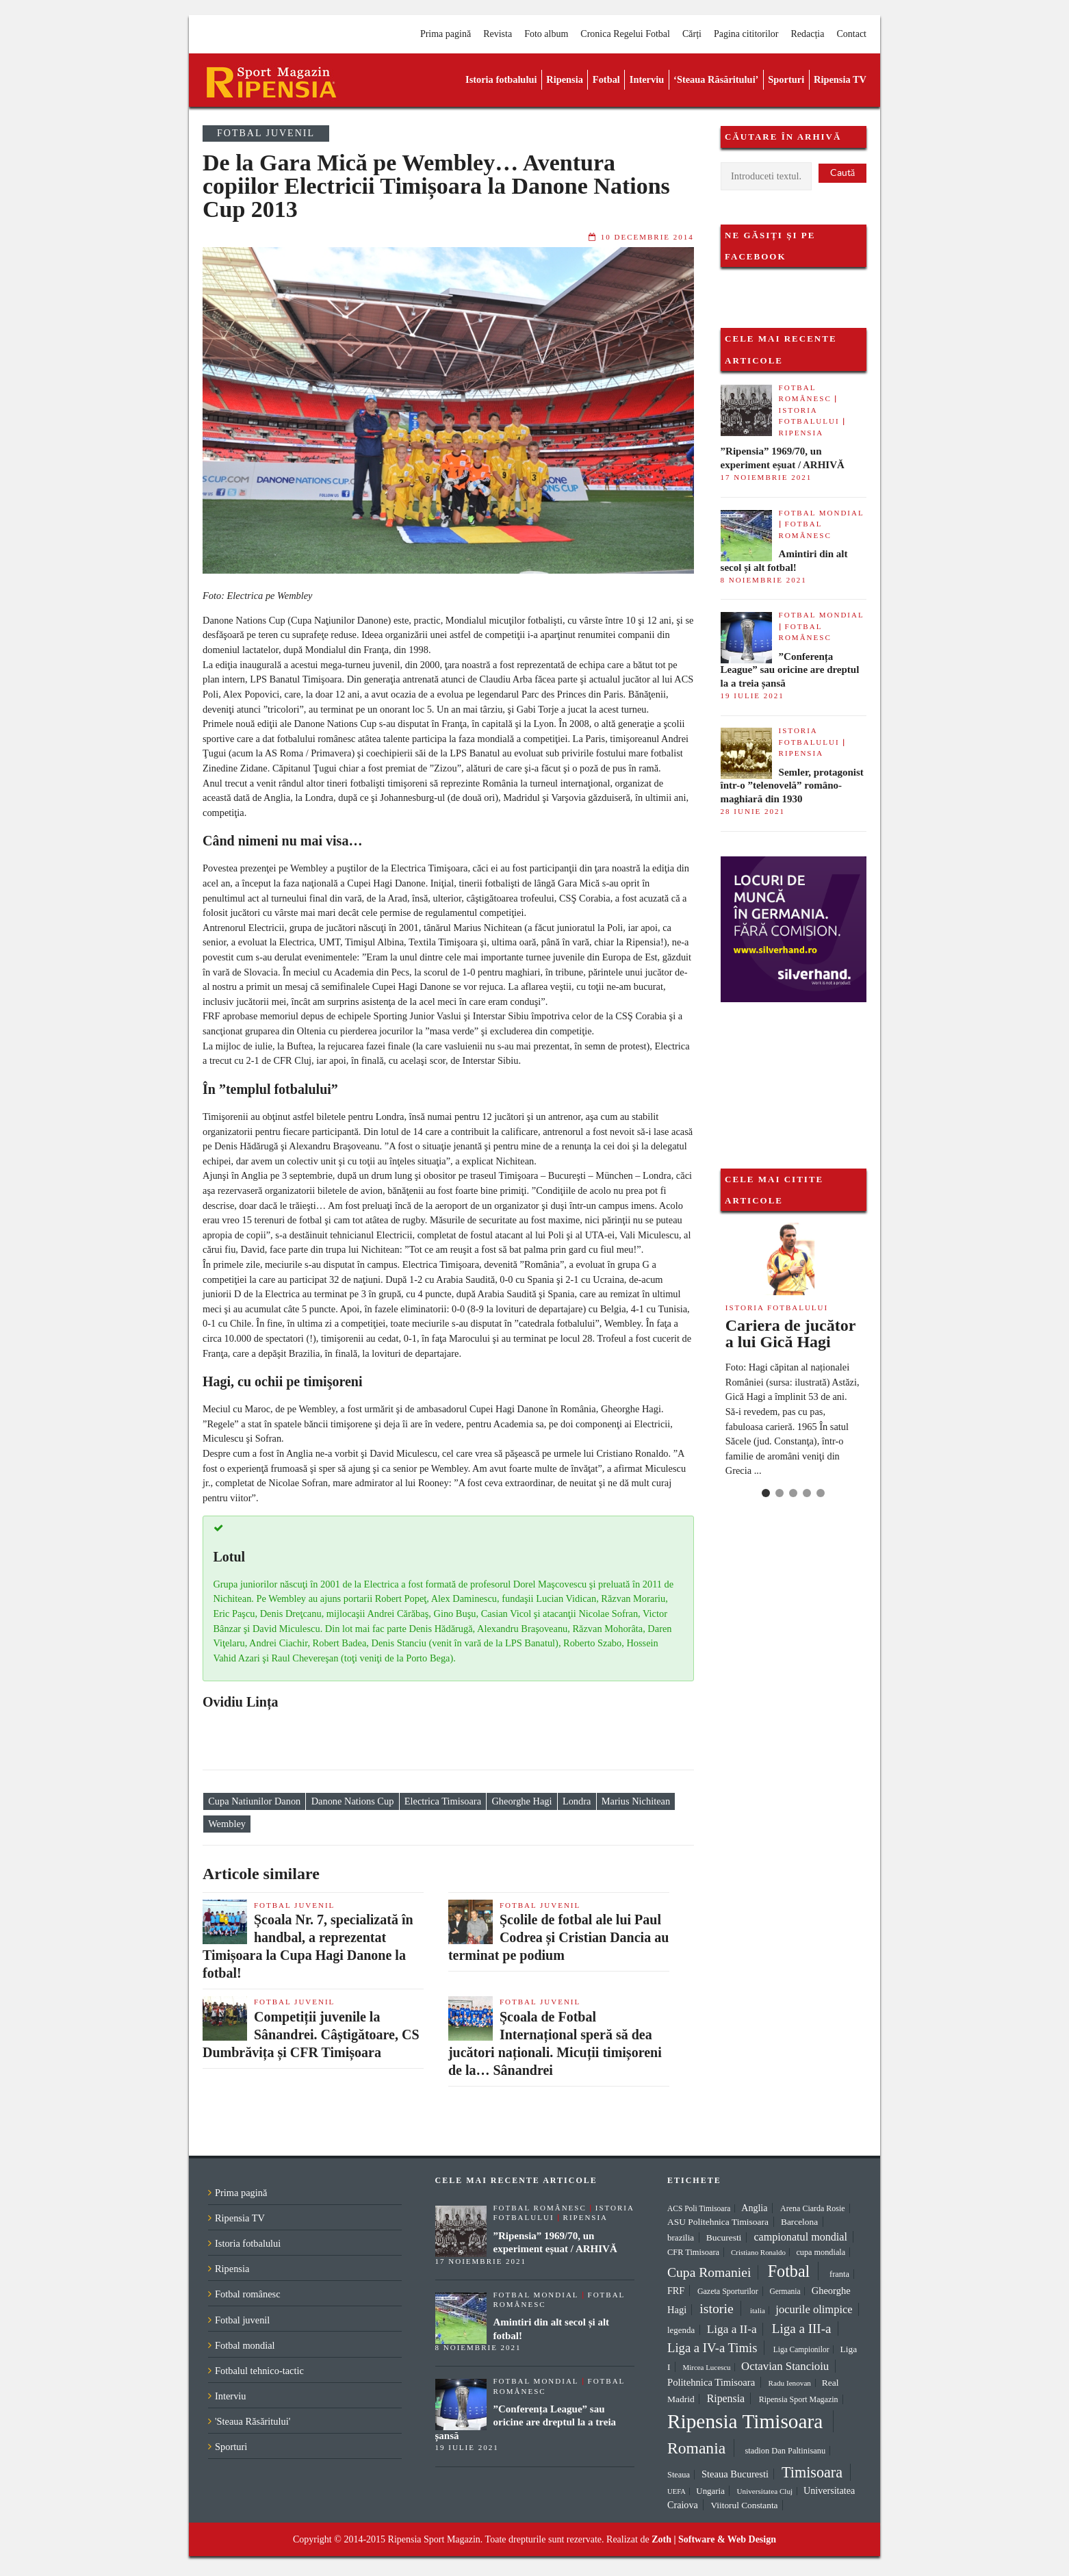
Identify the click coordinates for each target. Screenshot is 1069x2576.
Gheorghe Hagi (521, 1801)
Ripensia (564, 79)
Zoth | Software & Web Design (714, 2539)
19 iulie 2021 (752, 695)
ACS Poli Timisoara (698, 2208)
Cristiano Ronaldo (758, 2252)
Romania (696, 2448)
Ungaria (710, 2491)
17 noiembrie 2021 (766, 477)
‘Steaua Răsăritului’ (715, 79)
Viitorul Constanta (743, 2505)
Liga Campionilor (801, 2349)
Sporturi (786, 79)
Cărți (691, 34)
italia (757, 2310)
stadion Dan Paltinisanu (785, 2451)
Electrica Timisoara (442, 1801)
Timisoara (812, 2472)
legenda (681, 2330)
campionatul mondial (800, 2237)
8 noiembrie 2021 (764, 580)
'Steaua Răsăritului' (252, 2421)
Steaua (678, 2474)
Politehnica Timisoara (711, 2382)
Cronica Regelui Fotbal (625, 34)
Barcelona (799, 2222)
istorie (716, 2308)
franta (839, 2274)
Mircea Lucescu (707, 2367)
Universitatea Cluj (764, 2491)
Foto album (546, 34)
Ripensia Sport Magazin (798, 2399)
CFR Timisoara (693, 2252)
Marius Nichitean (636, 1801)
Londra (577, 1801)
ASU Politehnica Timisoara (718, 2222)
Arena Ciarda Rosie (812, 2208)
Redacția (807, 34)
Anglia (754, 2208)
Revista (497, 34)
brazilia (680, 2237)
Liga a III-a (802, 2328)
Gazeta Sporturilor (727, 2291)
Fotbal (606, 79)
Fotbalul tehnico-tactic (259, 2370)
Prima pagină (445, 34)
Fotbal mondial (821, 513)
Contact (851, 34)
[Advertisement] (789, 1070)
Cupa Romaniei (709, 2272)
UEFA (676, 2491)
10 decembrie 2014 (647, 237)
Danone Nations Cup (352, 1801)
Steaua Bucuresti (735, 2474)
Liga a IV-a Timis (712, 2348)
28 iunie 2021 (753, 811)
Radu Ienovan (790, 2383)
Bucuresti (724, 2237)
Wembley (227, 1823)
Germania (784, 2291)
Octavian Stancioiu (785, 2366)
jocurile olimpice (813, 2309)
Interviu (647, 79)
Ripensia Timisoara (745, 2421)
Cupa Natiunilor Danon (254, 1801)
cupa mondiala (820, 2252)
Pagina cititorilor (746, 34)
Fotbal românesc (248, 2293)
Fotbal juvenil (266, 133)
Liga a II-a (732, 2329)
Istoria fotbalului (501, 79)
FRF (675, 2290)
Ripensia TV (840, 79)
